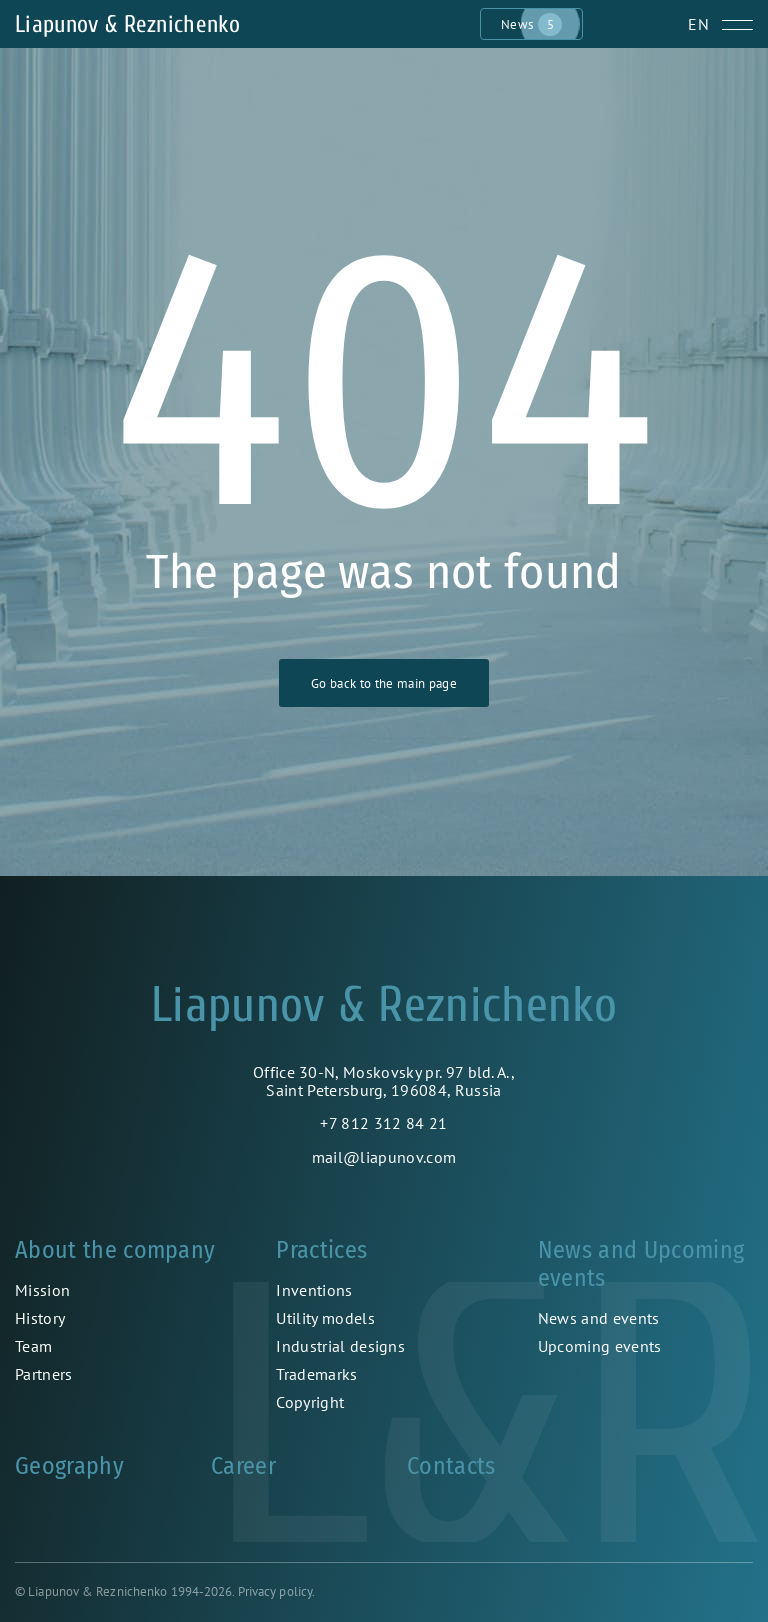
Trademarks (316, 1374)
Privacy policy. (277, 1591)
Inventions (314, 1290)
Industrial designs (340, 1346)
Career (243, 1466)
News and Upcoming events (641, 1264)
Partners (44, 1374)
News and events (599, 1318)
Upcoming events (600, 1346)
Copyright (310, 1402)
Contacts (451, 1466)
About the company (115, 1250)
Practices (321, 1250)
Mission (42, 1290)
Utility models (325, 1318)
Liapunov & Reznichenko (127, 24)
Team (33, 1346)
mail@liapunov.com (384, 1157)
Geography (69, 1466)
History (40, 1318)
